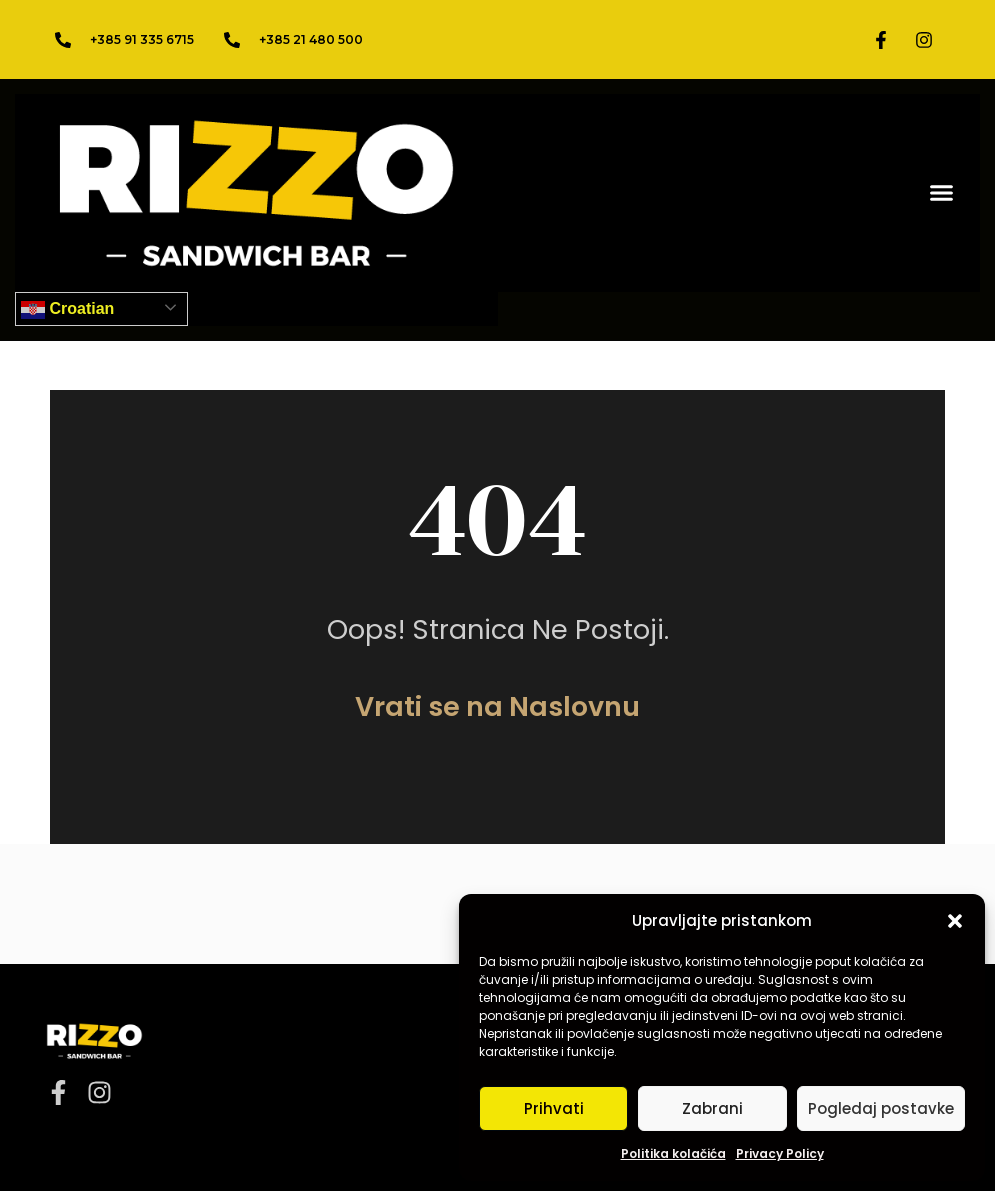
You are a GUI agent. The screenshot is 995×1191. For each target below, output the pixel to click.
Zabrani (712, 1108)
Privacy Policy (780, 1153)
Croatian (67, 310)
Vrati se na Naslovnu (497, 706)
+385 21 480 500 (311, 39)
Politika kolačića (673, 1153)
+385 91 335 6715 (142, 39)
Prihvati (554, 1108)
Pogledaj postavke (881, 1108)
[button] (955, 921)
